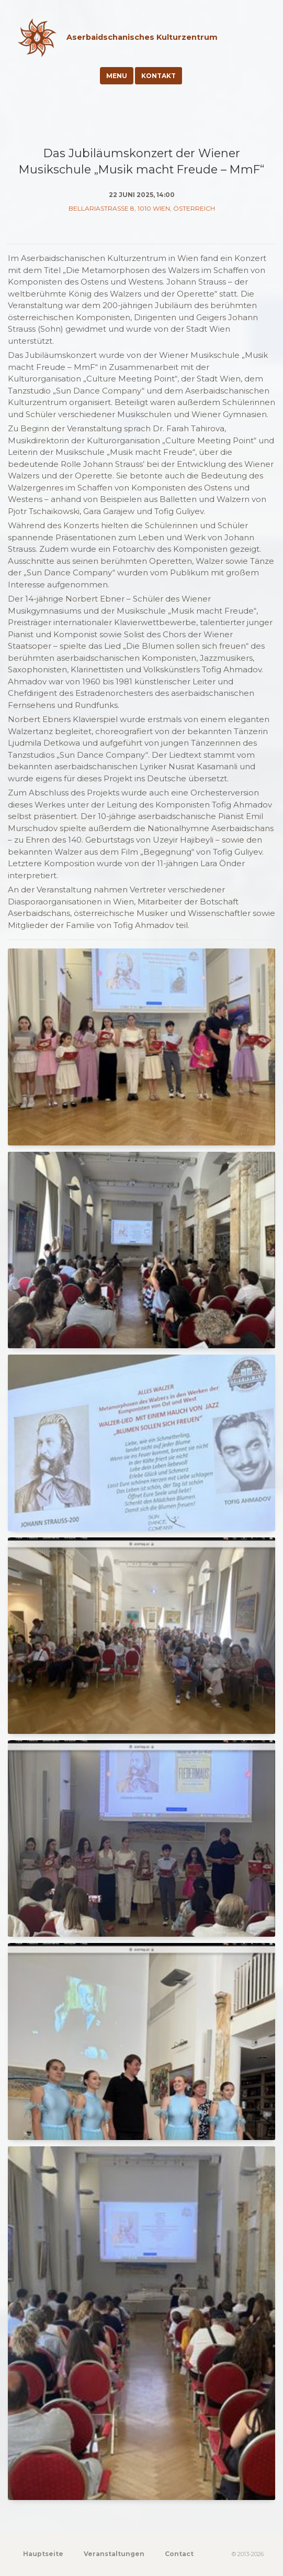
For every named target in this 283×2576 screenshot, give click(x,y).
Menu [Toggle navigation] (116, 76)
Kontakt (158, 76)
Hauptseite (43, 2554)
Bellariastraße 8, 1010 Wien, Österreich (142, 208)
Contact (179, 2554)
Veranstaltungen (114, 2554)
